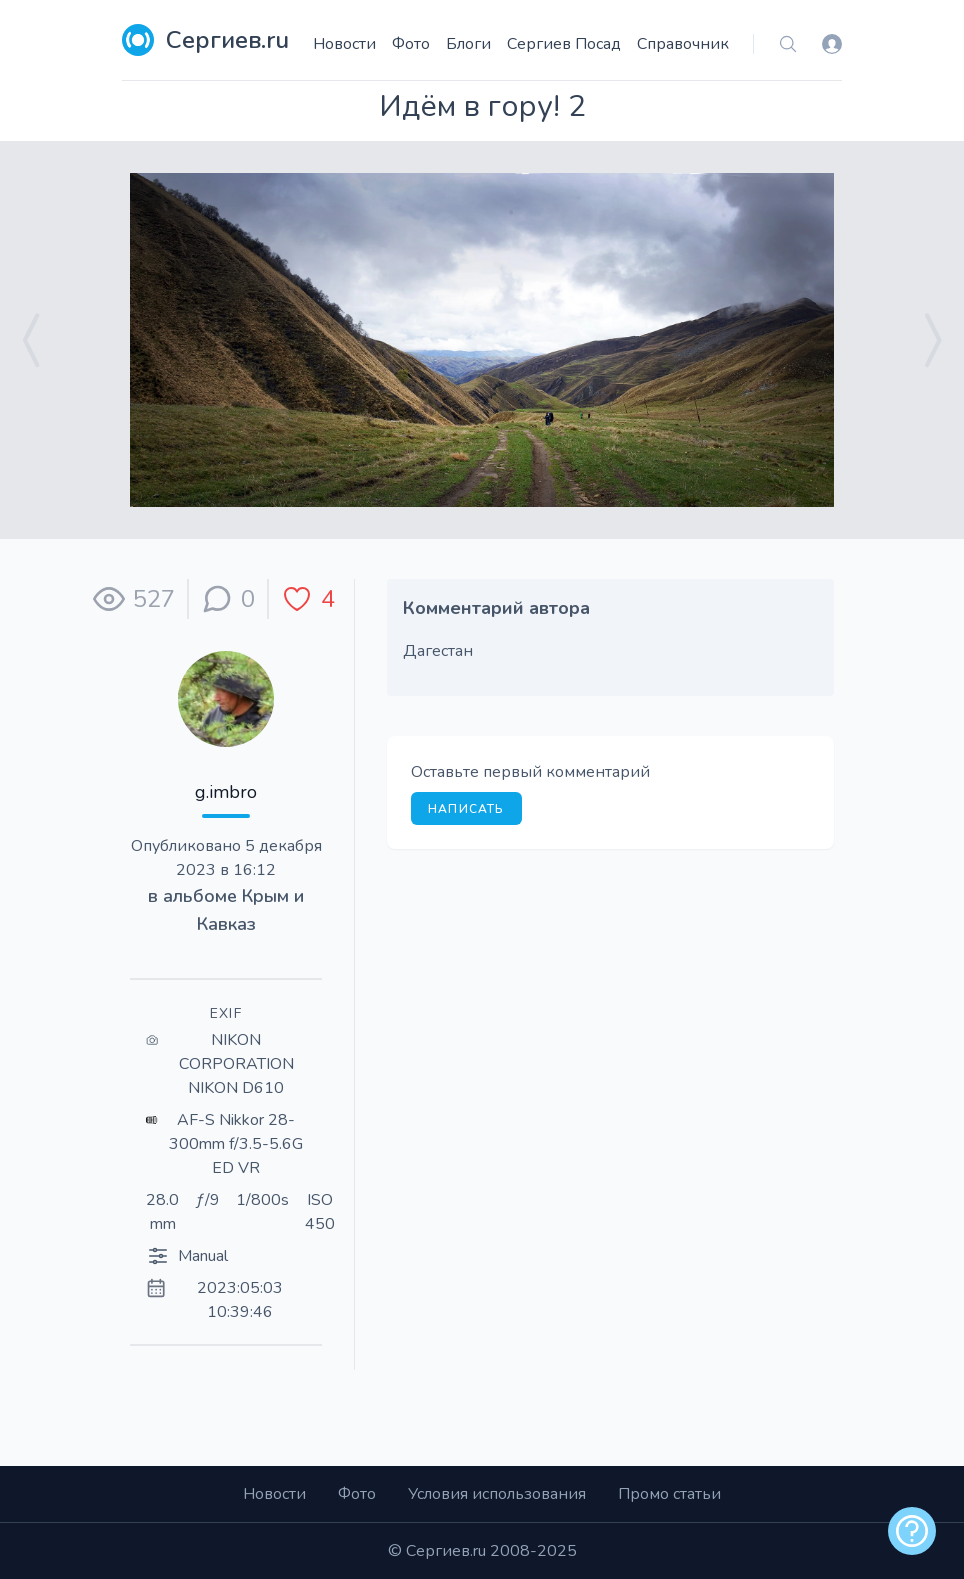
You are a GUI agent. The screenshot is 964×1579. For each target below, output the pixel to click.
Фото (411, 44)
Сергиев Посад (564, 44)
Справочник (683, 44)
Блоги (468, 44)
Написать (466, 809)
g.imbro (226, 792)
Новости (344, 44)
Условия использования (497, 1494)
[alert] (912, 1531)
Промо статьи (669, 1494)
